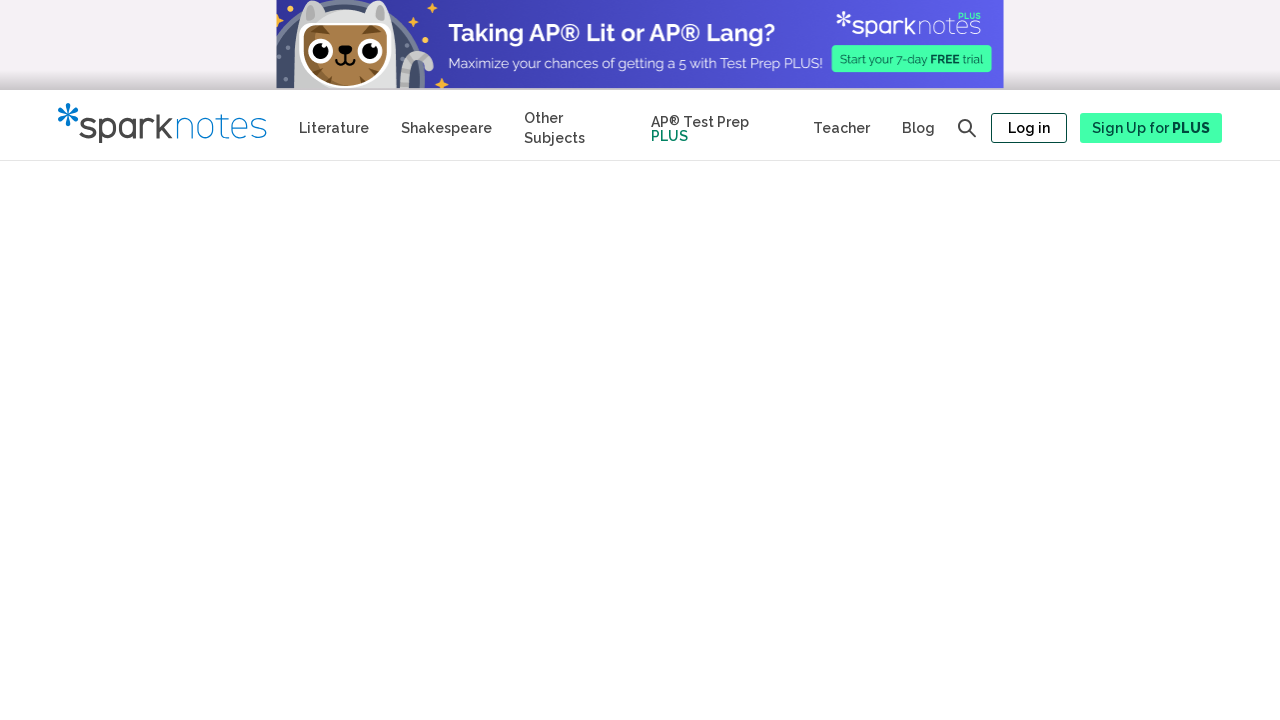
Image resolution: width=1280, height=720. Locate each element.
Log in (1029, 128)
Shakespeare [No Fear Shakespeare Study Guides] (446, 128)
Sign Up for (1151, 128)
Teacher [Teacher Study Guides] (841, 128)
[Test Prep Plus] (716, 125)
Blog (918, 128)
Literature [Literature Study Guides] (334, 128)
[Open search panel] (967, 128)
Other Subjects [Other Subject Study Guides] (554, 128)
